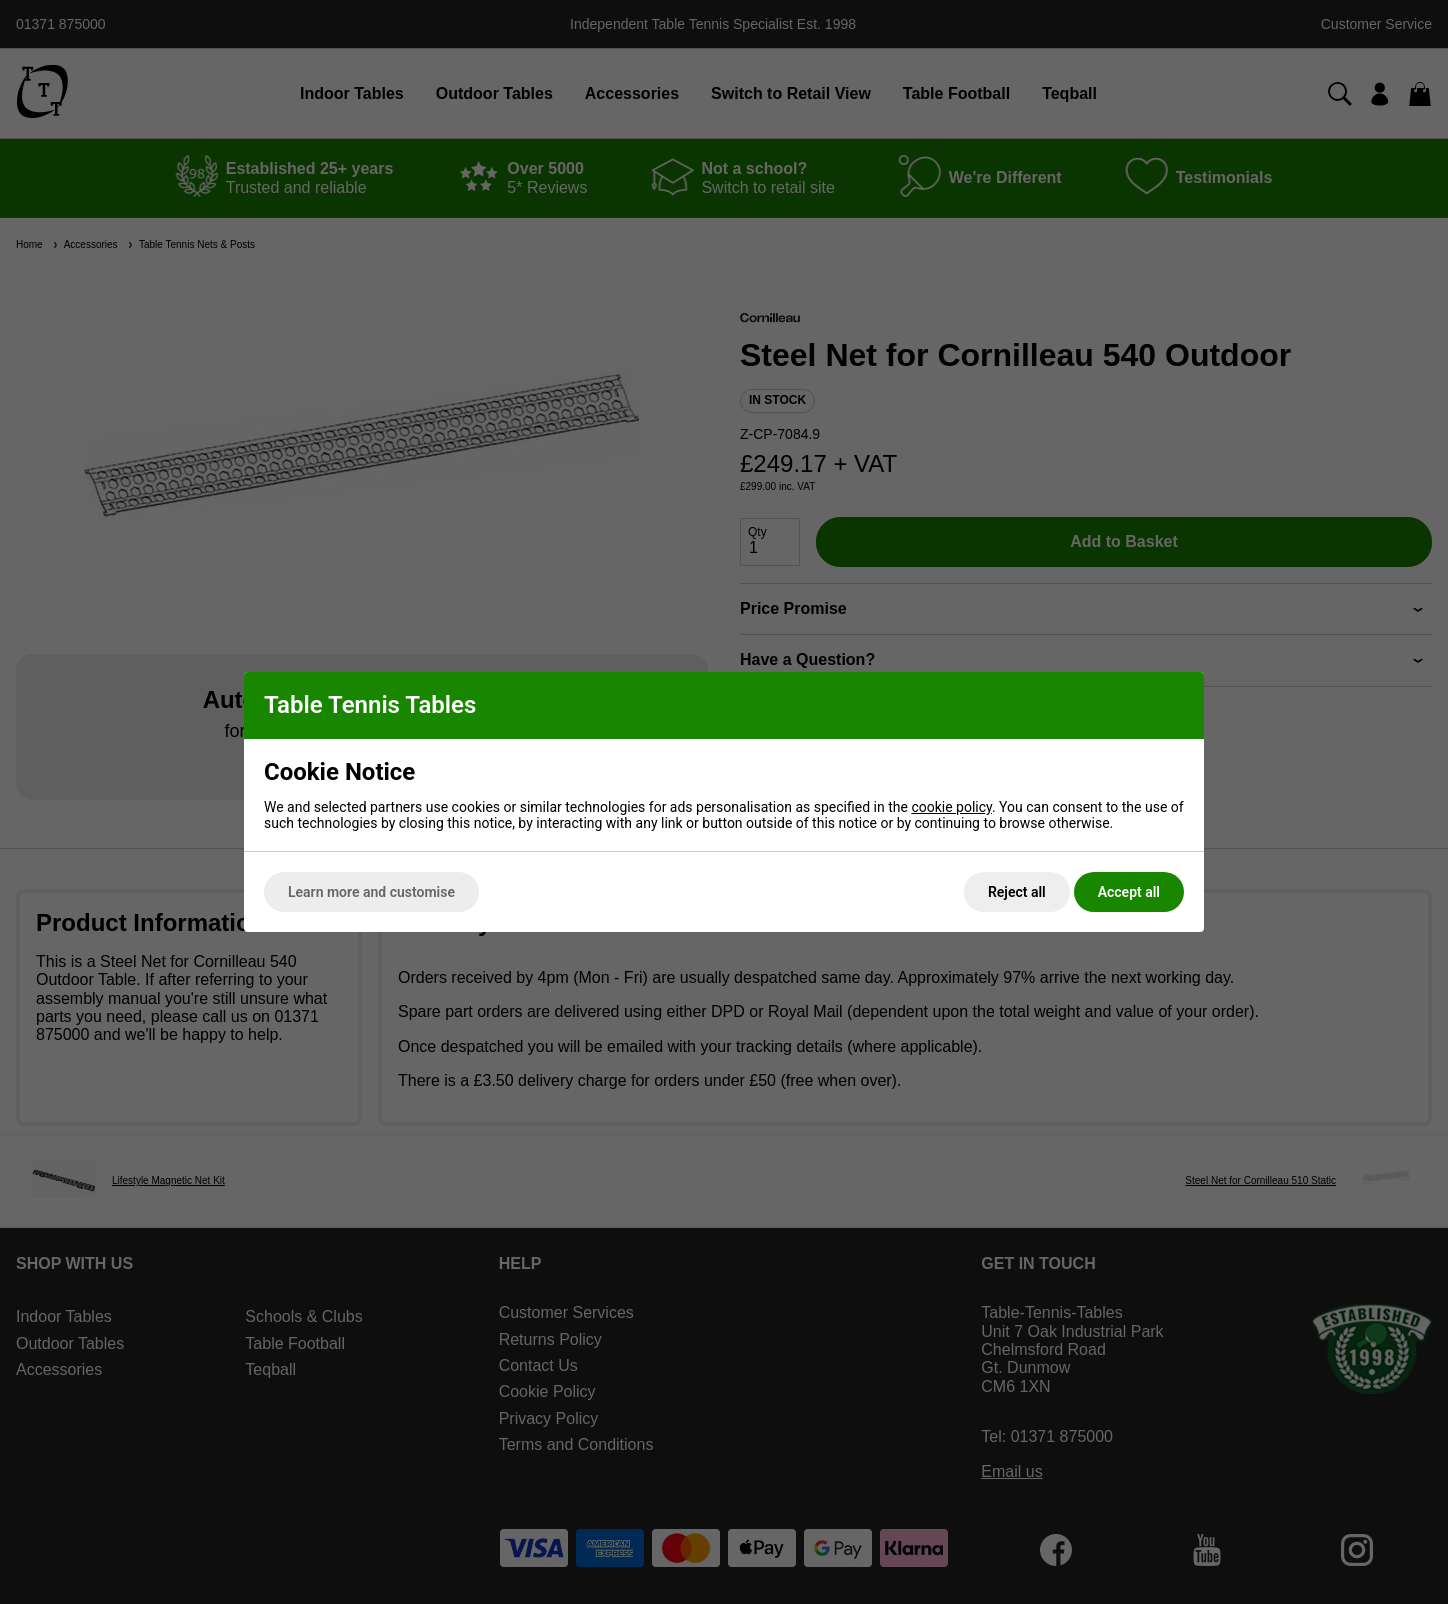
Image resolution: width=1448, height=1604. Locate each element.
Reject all (1017, 892)
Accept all (1129, 892)
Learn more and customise (371, 892)
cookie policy (951, 807)
